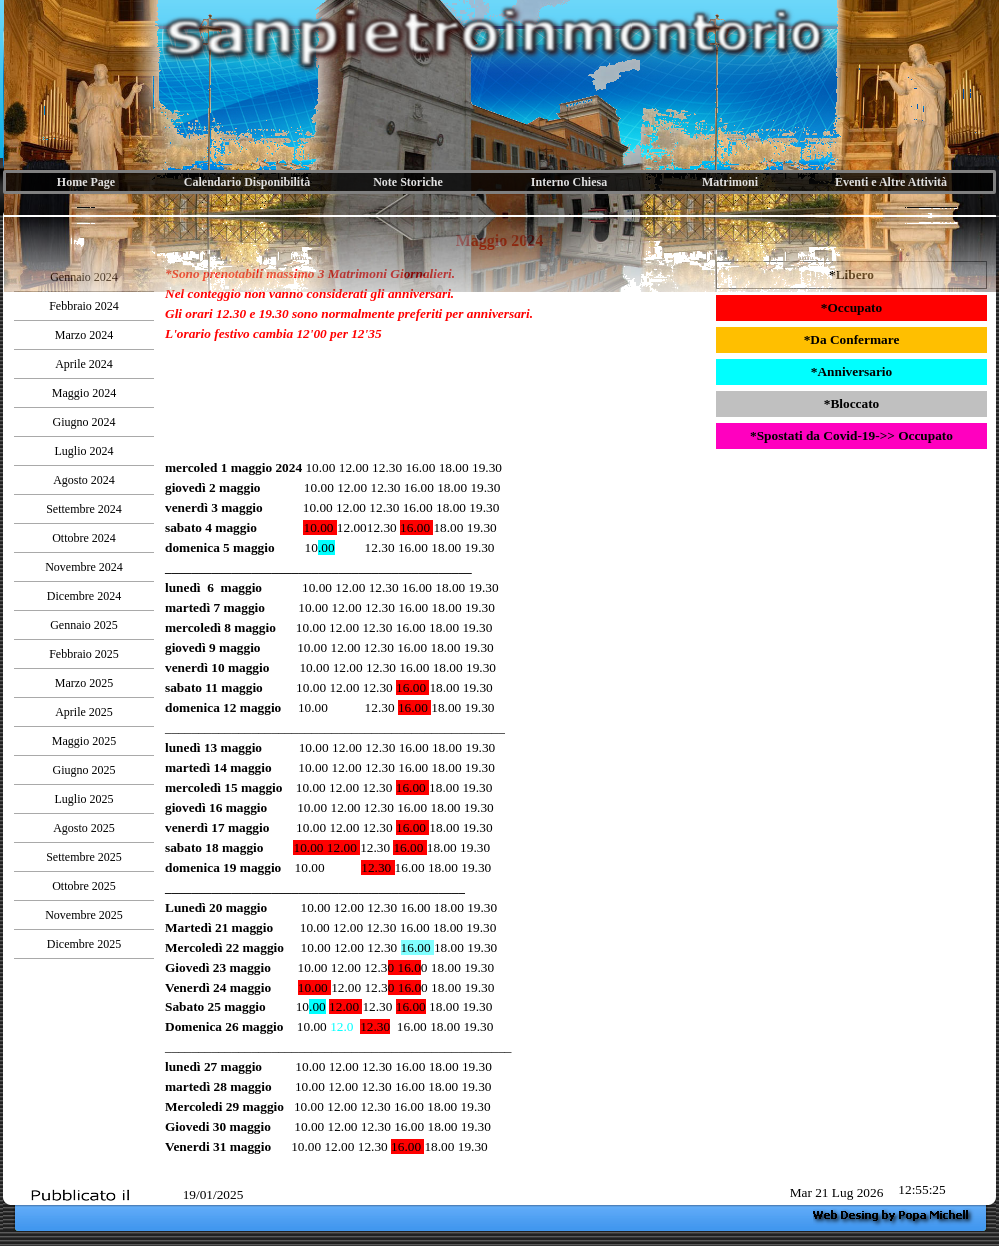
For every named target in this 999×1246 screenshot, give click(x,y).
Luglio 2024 (84, 451)
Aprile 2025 (84, 712)
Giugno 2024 (84, 422)
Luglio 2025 (84, 799)
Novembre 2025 (84, 915)
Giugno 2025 (84, 770)
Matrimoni (730, 182)
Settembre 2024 (84, 509)
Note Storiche (408, 182)
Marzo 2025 (84, 683)
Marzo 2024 (84, 335)
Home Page (86, 182)
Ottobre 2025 (84, 886)
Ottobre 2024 (84, 538)
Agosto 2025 (84, 828)
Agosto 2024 (84, 480)
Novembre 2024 (84, 567)
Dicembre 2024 (84, 596)
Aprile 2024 (84, 364)
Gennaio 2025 (84, 625)
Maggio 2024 (84, 393)
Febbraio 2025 (84, 654)
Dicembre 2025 (84, 944)
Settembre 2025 (84, 857)
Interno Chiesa (569, 182)
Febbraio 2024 (84, 306)
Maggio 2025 (84, 741)
